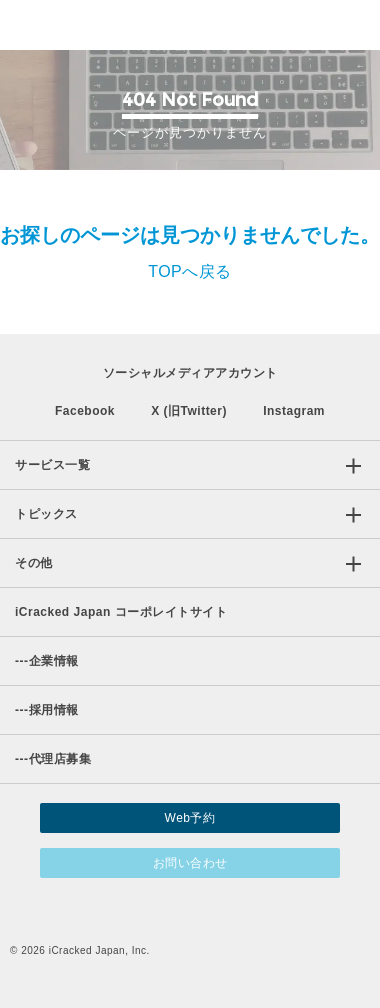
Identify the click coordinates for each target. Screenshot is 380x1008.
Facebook (85, 411)
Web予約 (190, 818)
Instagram (294, 411)
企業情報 (47, 661)
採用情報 (47, 710)
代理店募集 (53, 759)
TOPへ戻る (190, 271)
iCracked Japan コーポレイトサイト (121, 612)
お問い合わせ (190, 863)
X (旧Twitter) (189, 411)
